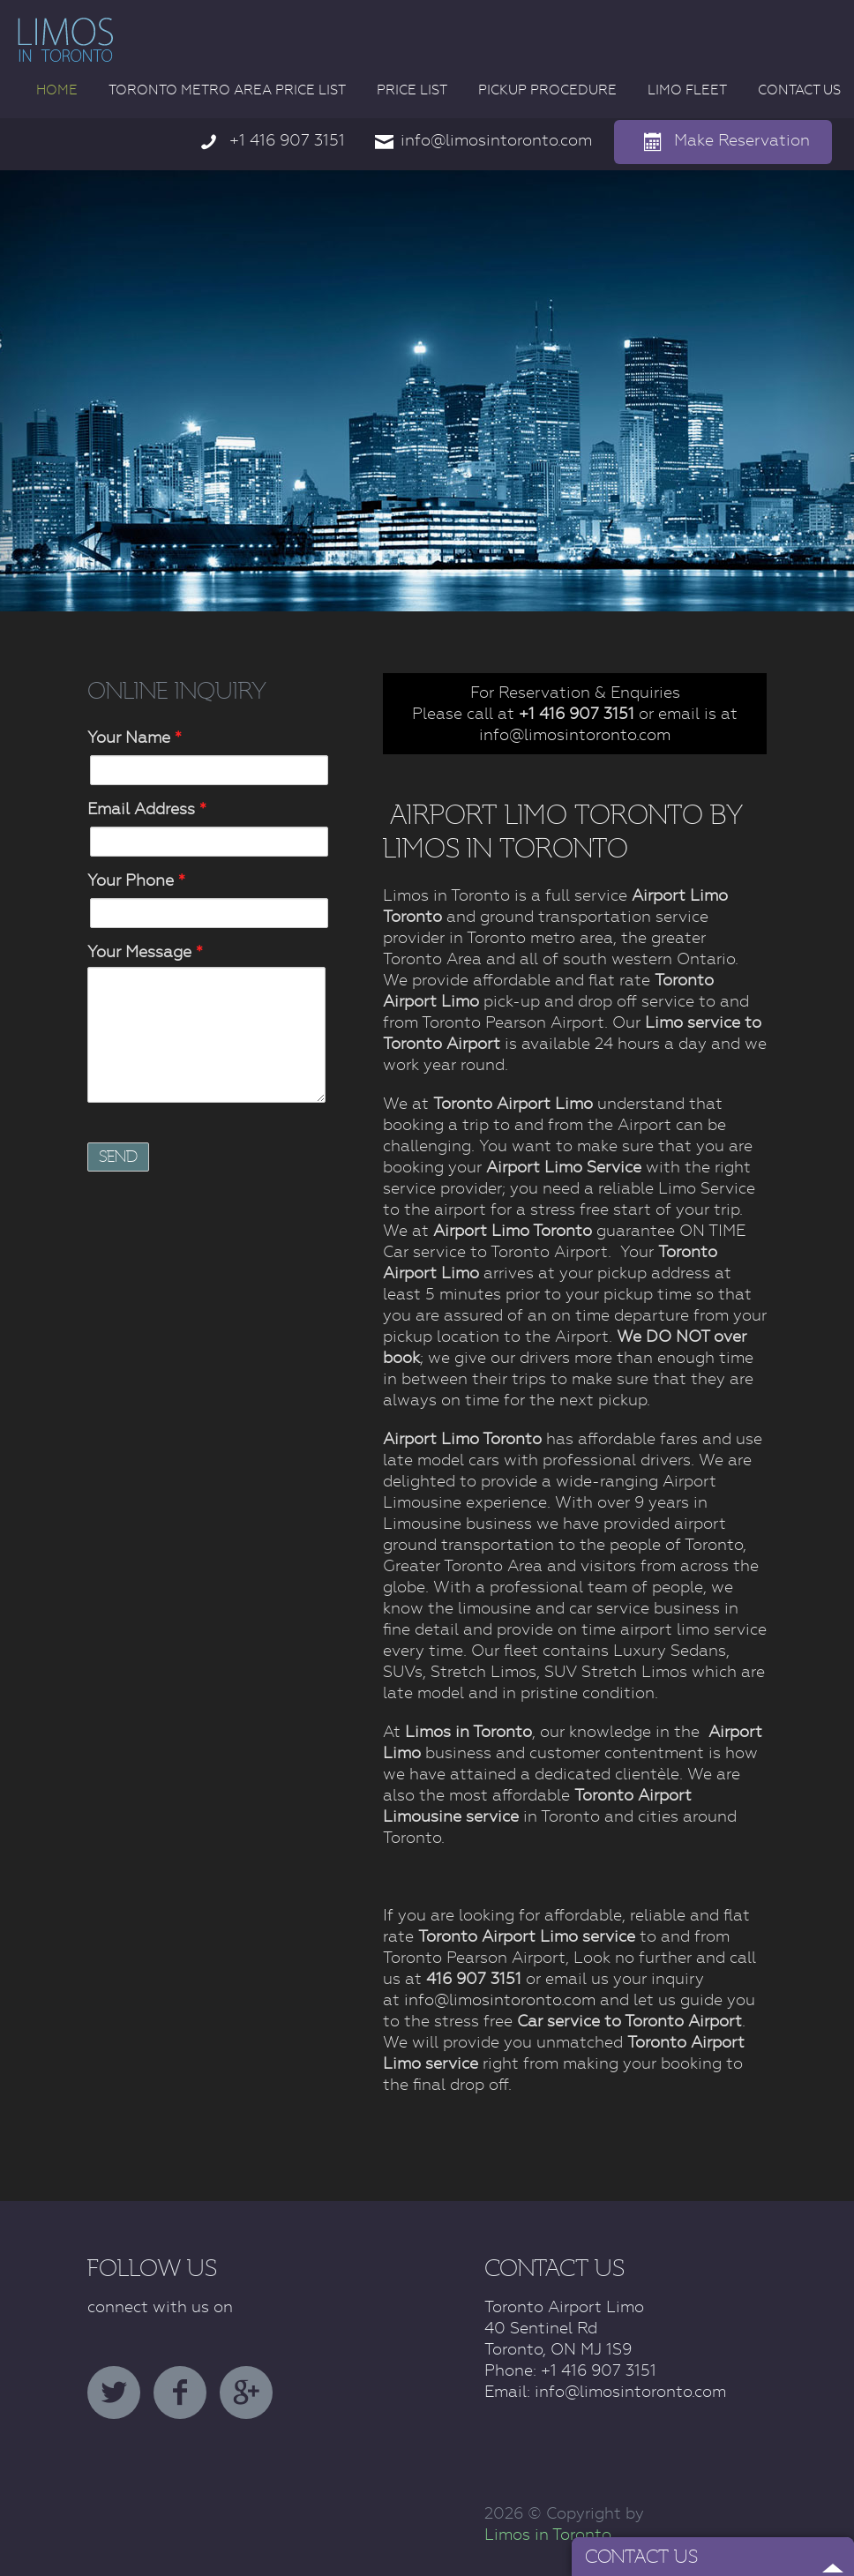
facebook (180, 2392)
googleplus (246, 2392)
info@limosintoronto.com (496, 140)
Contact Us (799, 90)
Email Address (146, 808)
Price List (412, 90)
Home (57, 90)
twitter (113, 2392)
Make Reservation (742, 140)
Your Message (145, 951)
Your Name (134, 737)
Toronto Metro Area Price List (227, 90)
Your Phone (136, 880)
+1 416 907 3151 (287, 140)
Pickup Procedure (547, 90)
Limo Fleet (687, 90)
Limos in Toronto (547, 2534)
